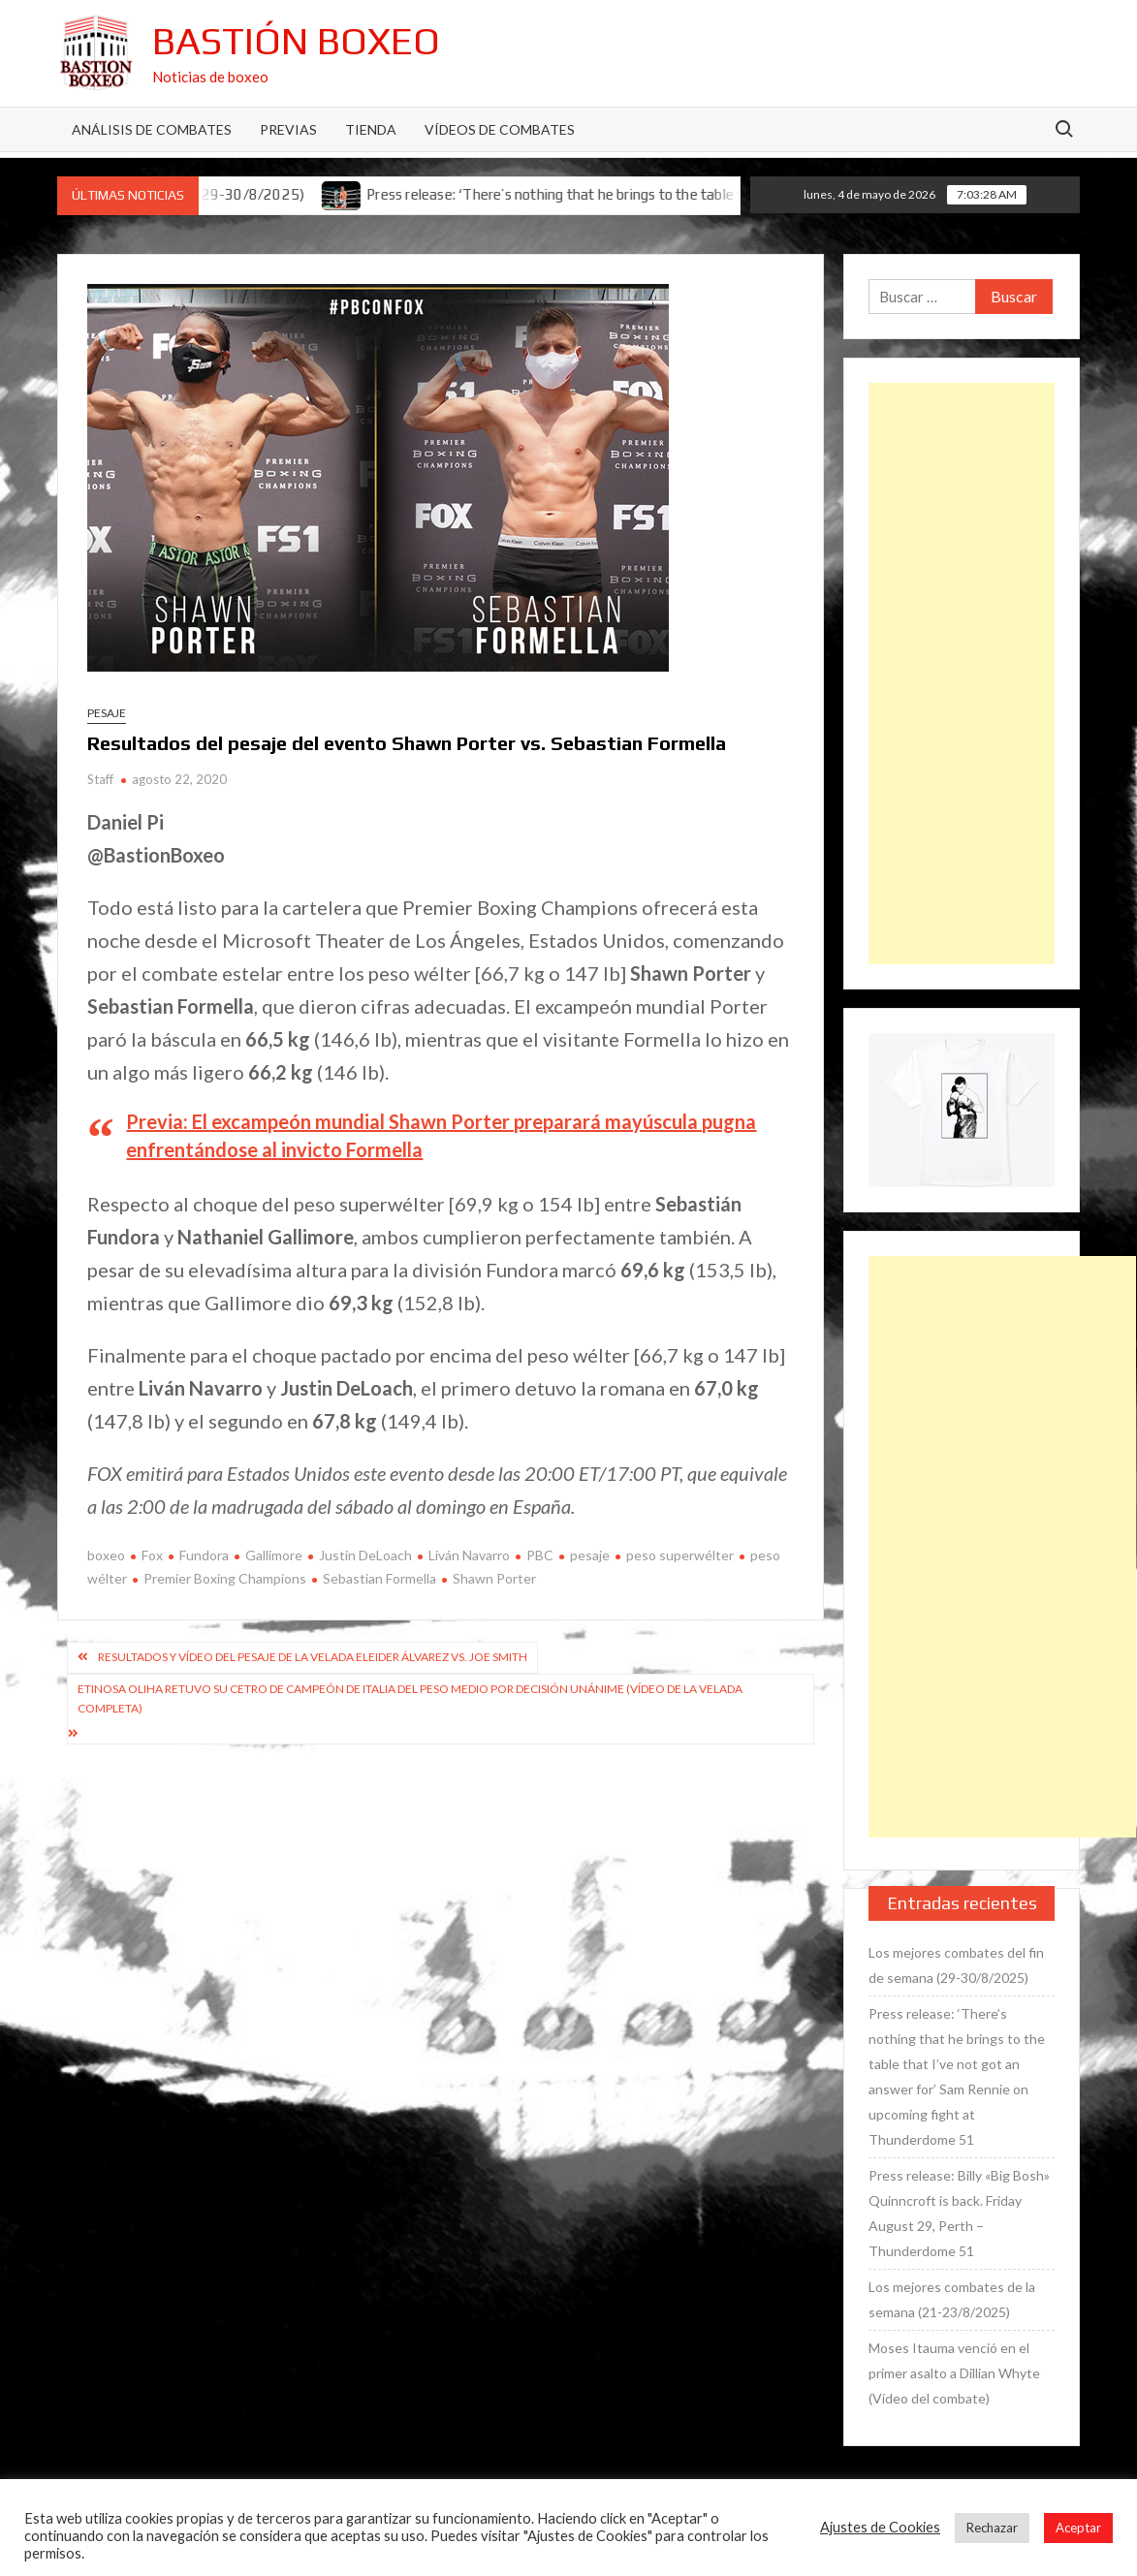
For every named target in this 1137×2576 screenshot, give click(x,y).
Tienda (370, 129)
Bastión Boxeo (296, 40)
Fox (152, 1555)
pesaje (590, 1555)
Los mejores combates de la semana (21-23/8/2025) (952, 2299)
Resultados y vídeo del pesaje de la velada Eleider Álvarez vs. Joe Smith (312, 1656)
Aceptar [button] (1078, 2527)
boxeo (106, 1555)
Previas (288, 129)
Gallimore (273, 1555)
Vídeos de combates (500, 129)
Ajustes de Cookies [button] (880, 2527)
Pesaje (106, 713)
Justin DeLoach (365, 1555)
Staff (100, 779)
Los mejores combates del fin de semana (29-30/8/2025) (956, 1965)
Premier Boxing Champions (224, 1578)
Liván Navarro (469, 1555)
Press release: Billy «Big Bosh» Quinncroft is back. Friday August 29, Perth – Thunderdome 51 (959, 2213)
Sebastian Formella (379, 1578)
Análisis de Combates (152, 129)
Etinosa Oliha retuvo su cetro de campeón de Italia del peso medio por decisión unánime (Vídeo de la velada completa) (410, 1698)
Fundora (204, 1555)
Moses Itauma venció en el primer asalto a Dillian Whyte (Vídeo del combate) (954, 2373)
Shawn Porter (494, 1578)
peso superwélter (680, 1555)
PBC (539, 1555)
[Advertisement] (962, 673)
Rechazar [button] (992, 2527)
